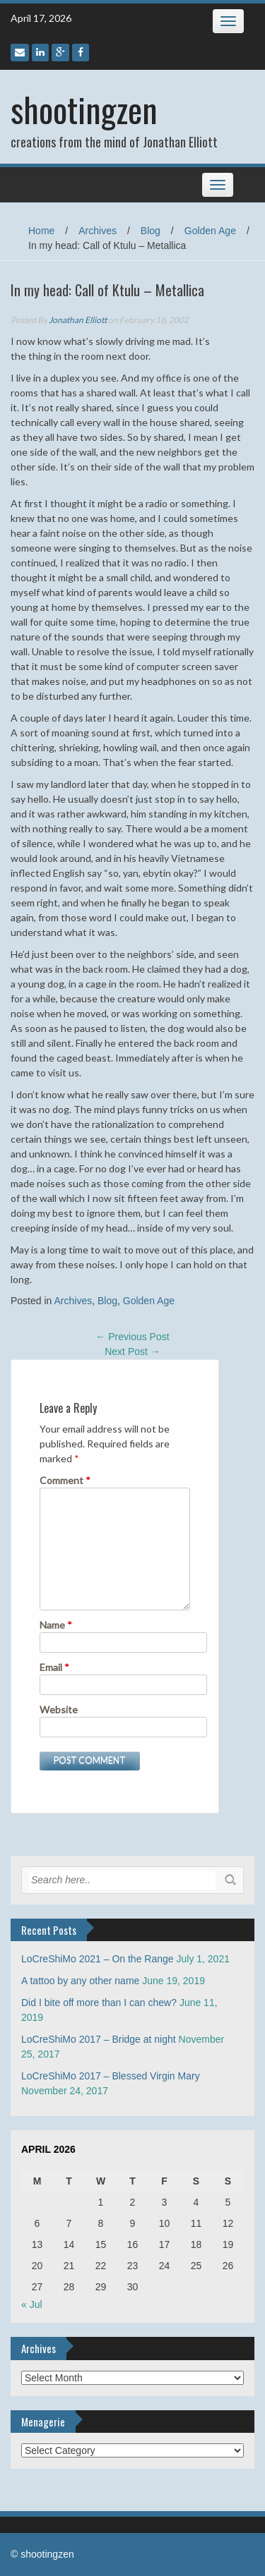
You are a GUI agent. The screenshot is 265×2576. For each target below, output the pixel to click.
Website (59, 1709)
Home (41, 230)
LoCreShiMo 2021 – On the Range (97, 1958)
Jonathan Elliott (78, 320)
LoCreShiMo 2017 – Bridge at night (98, 2039)
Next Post (132, 1351)
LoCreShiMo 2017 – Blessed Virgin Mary (110, 2076)
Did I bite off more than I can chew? (99, 2002)
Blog (150, 230)
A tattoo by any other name (80, 1980)
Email (54, 1667)
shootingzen (84, 109)
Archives (97, 230)
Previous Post (132, 1336)
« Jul (31, 2304)
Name (56, 1625)
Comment (65, 1480)
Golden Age (210, 230)
